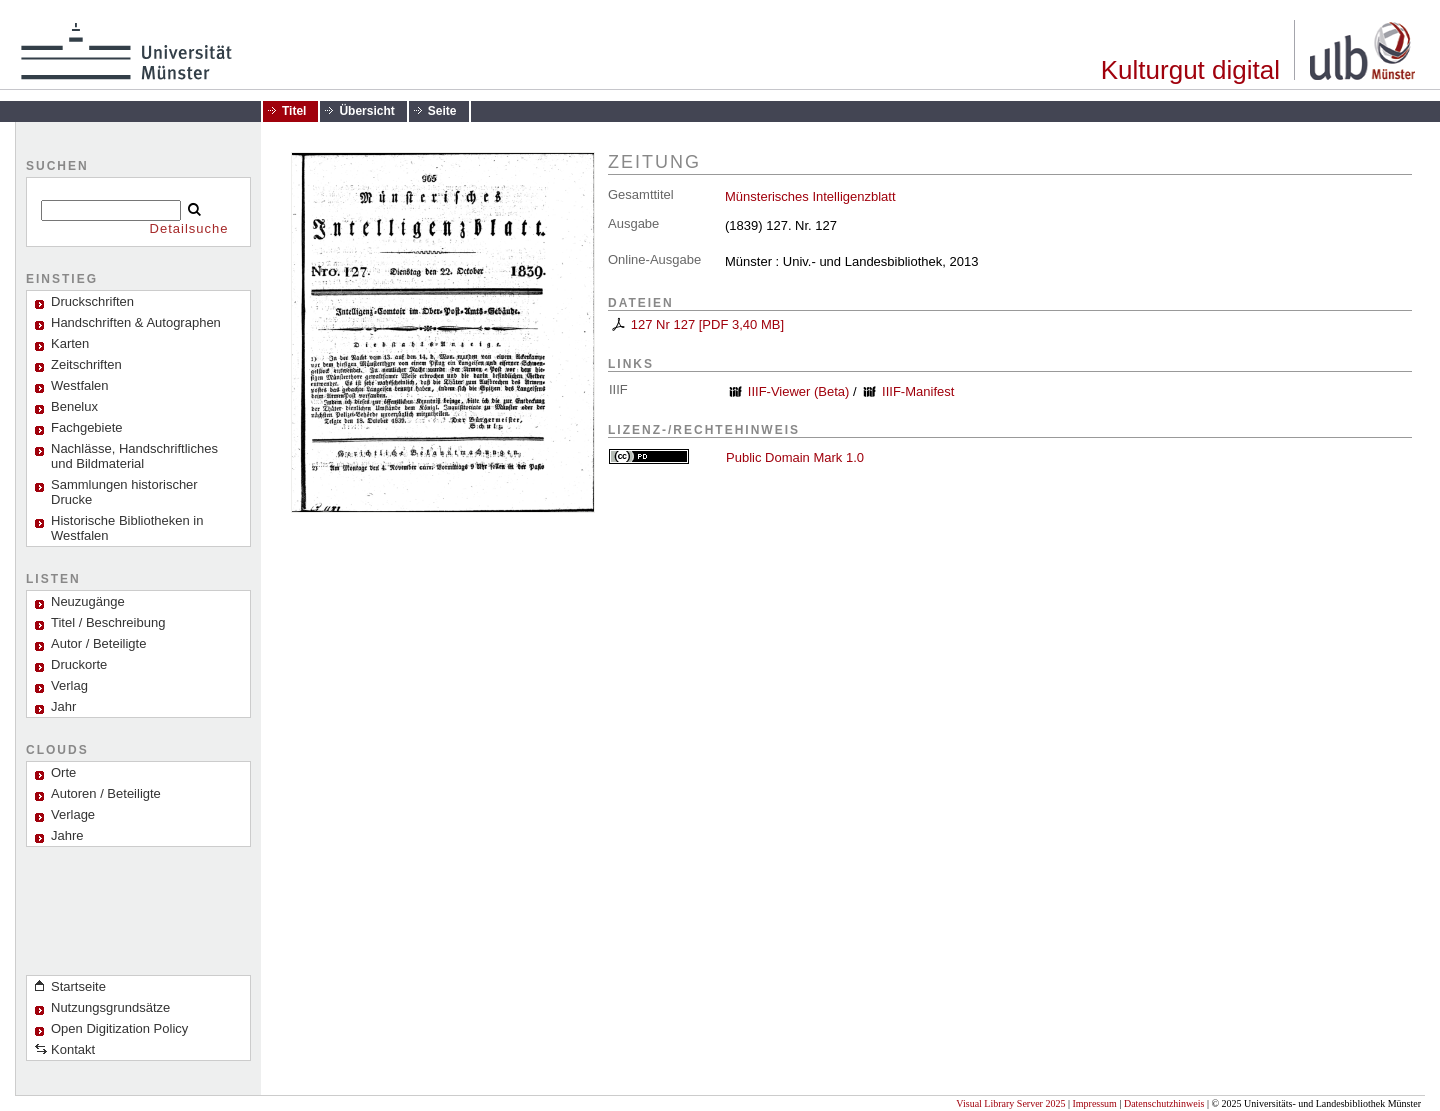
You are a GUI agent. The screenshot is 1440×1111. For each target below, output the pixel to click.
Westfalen (80, 385)
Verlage (73, 814)
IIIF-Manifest (918, 391)
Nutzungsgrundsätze (110, 1007)
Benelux (74, 406)
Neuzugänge (88, 601)
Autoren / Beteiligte (106, 793)
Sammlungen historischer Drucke (124, 492)
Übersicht (366, 111)
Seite (442, 111)
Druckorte (79, 664)
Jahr (63, 706)
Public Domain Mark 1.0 (795, 457)
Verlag (69, 685)
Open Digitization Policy (119, 1028)
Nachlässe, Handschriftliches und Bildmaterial (134, 456)
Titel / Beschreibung (108, 622)
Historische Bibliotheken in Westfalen (127, 528)
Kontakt (73, 1049)
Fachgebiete (87, 427)
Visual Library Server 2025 (1010, 1103)
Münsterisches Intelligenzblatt (810, 196)
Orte (63, 772)
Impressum (1094, 1103)
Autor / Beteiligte (98, 643)
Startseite (78, 986)
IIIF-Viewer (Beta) (799, 391)
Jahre (67, 835)
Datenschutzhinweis (1164, 1103)
